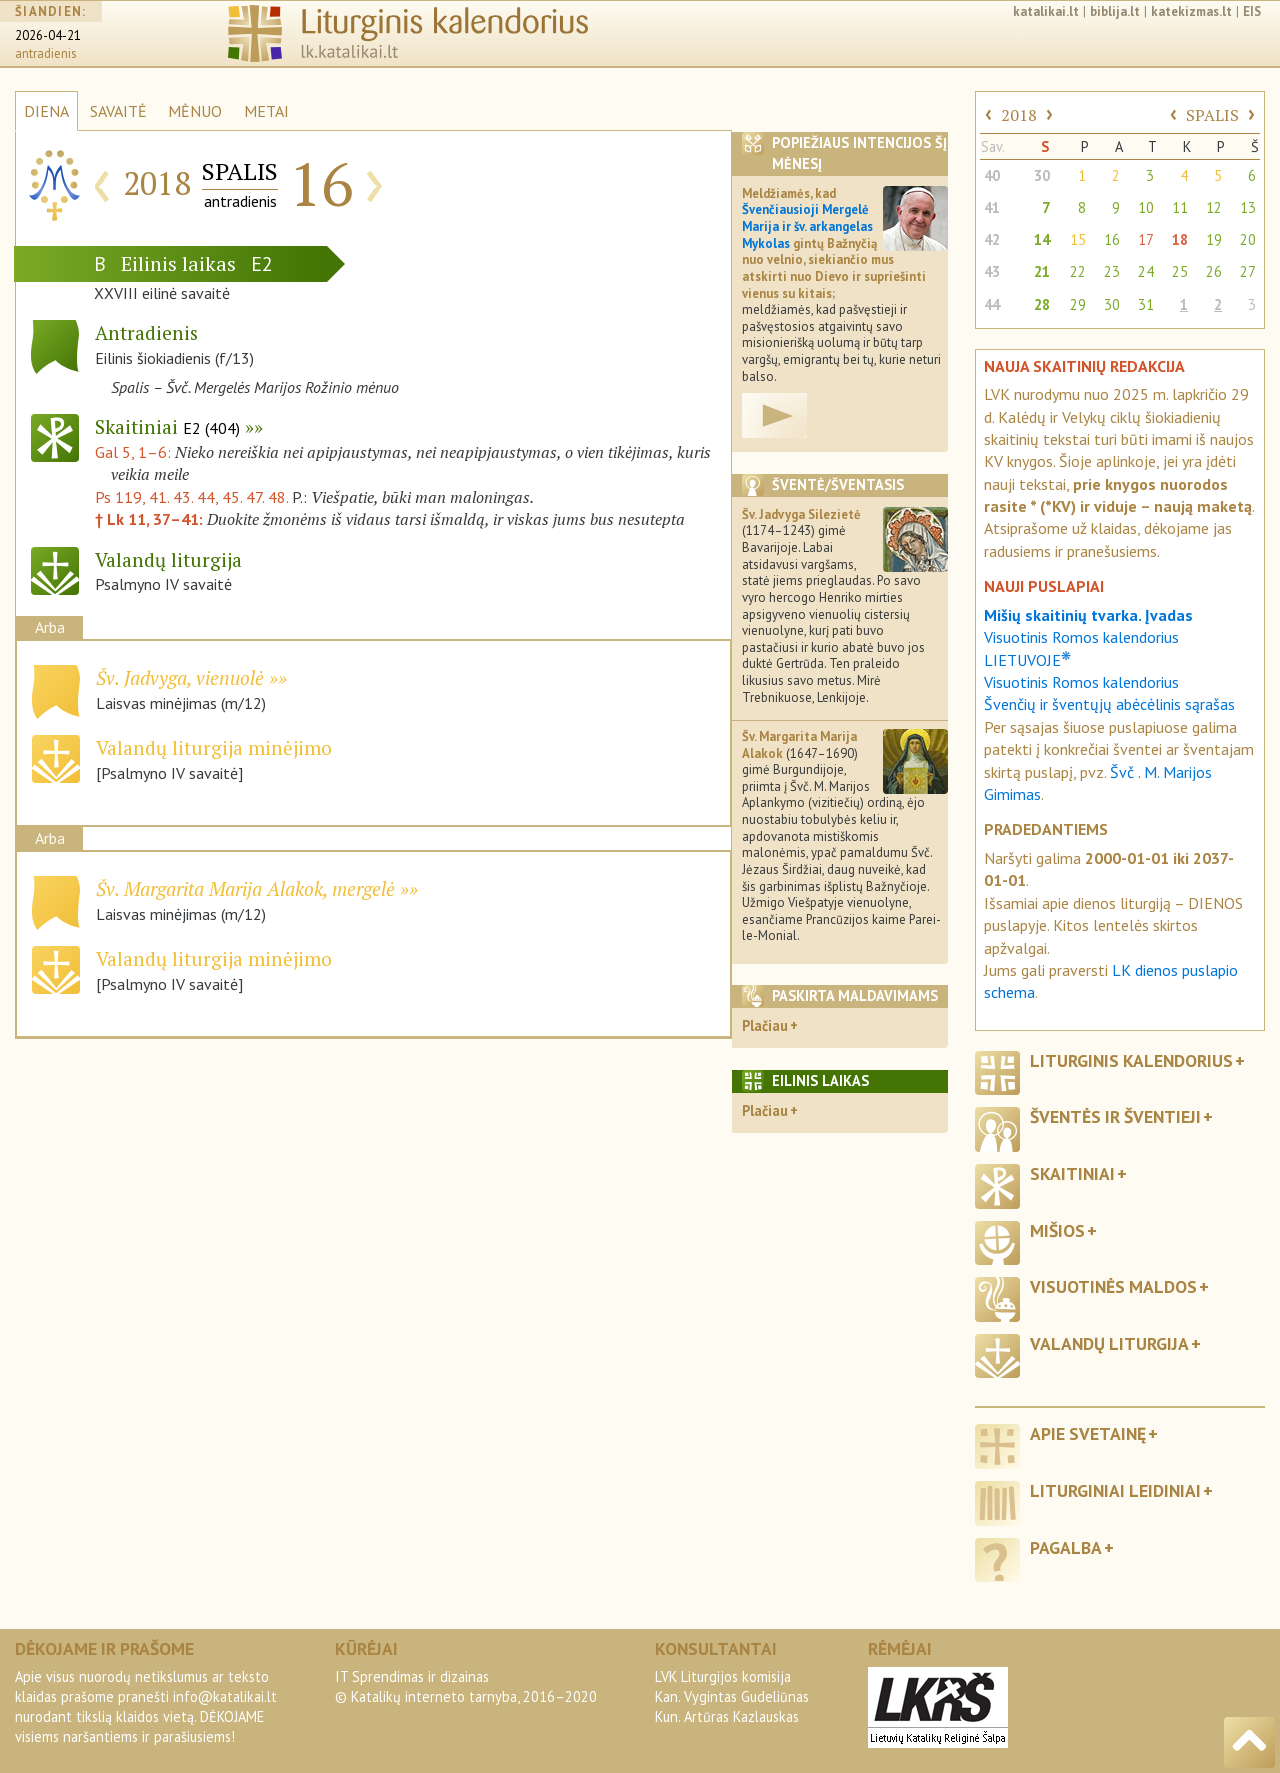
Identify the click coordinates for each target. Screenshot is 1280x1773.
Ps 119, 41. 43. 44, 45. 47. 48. (191, 497)
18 (1180, 239)
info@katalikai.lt (225, 1696)
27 (1248, 271)
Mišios (1057, 1230)
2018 (1019, 115)
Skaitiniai (167, 426)
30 (1042, 175)
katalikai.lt (1046, 11)
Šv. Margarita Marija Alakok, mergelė (245, 888)
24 (1146, 271)
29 (1078, 304)
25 (1180, 271)
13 (1248, 207)
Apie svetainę (1088, 1433)
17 (1146, 239)
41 (992, 207)
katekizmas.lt (1191, 11)
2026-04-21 (48, 35)
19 (1214, 239)
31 (1146, 304)
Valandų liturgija (1109, 1343)
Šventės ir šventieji (1115, 1116)
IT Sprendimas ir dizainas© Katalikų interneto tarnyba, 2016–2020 (466, 1686)
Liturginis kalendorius (1131, 1060)
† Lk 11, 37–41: (151, 519)
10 (1146, 207)
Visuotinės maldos (1113, 1286)
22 (1078, 271)
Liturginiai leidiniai (1115, 1490)
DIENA (46, 111)
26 (1214, 271)
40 (992, 175)
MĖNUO (195, 111)
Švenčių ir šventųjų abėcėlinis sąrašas (1109, 704)
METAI (266, 111)
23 (1112, 271)
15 (1078, 239)
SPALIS (1212, 115)
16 (1112, 239)
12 (1214, 207)
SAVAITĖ (118, 111)
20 (1248, 239)
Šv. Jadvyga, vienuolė (180, 677)
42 (992, 239)
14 (1042, 239)
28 (1042, 304)
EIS (1252, 11)
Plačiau (765, 1025)
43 (992, 271)
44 (992, 304)
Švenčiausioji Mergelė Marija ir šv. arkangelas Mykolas (807, 226)
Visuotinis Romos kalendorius (1081, 682)
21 (1042, 271)
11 (1180, 207)
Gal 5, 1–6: (135, 452)
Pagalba (1066, 1547)
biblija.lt (1115, 11)
